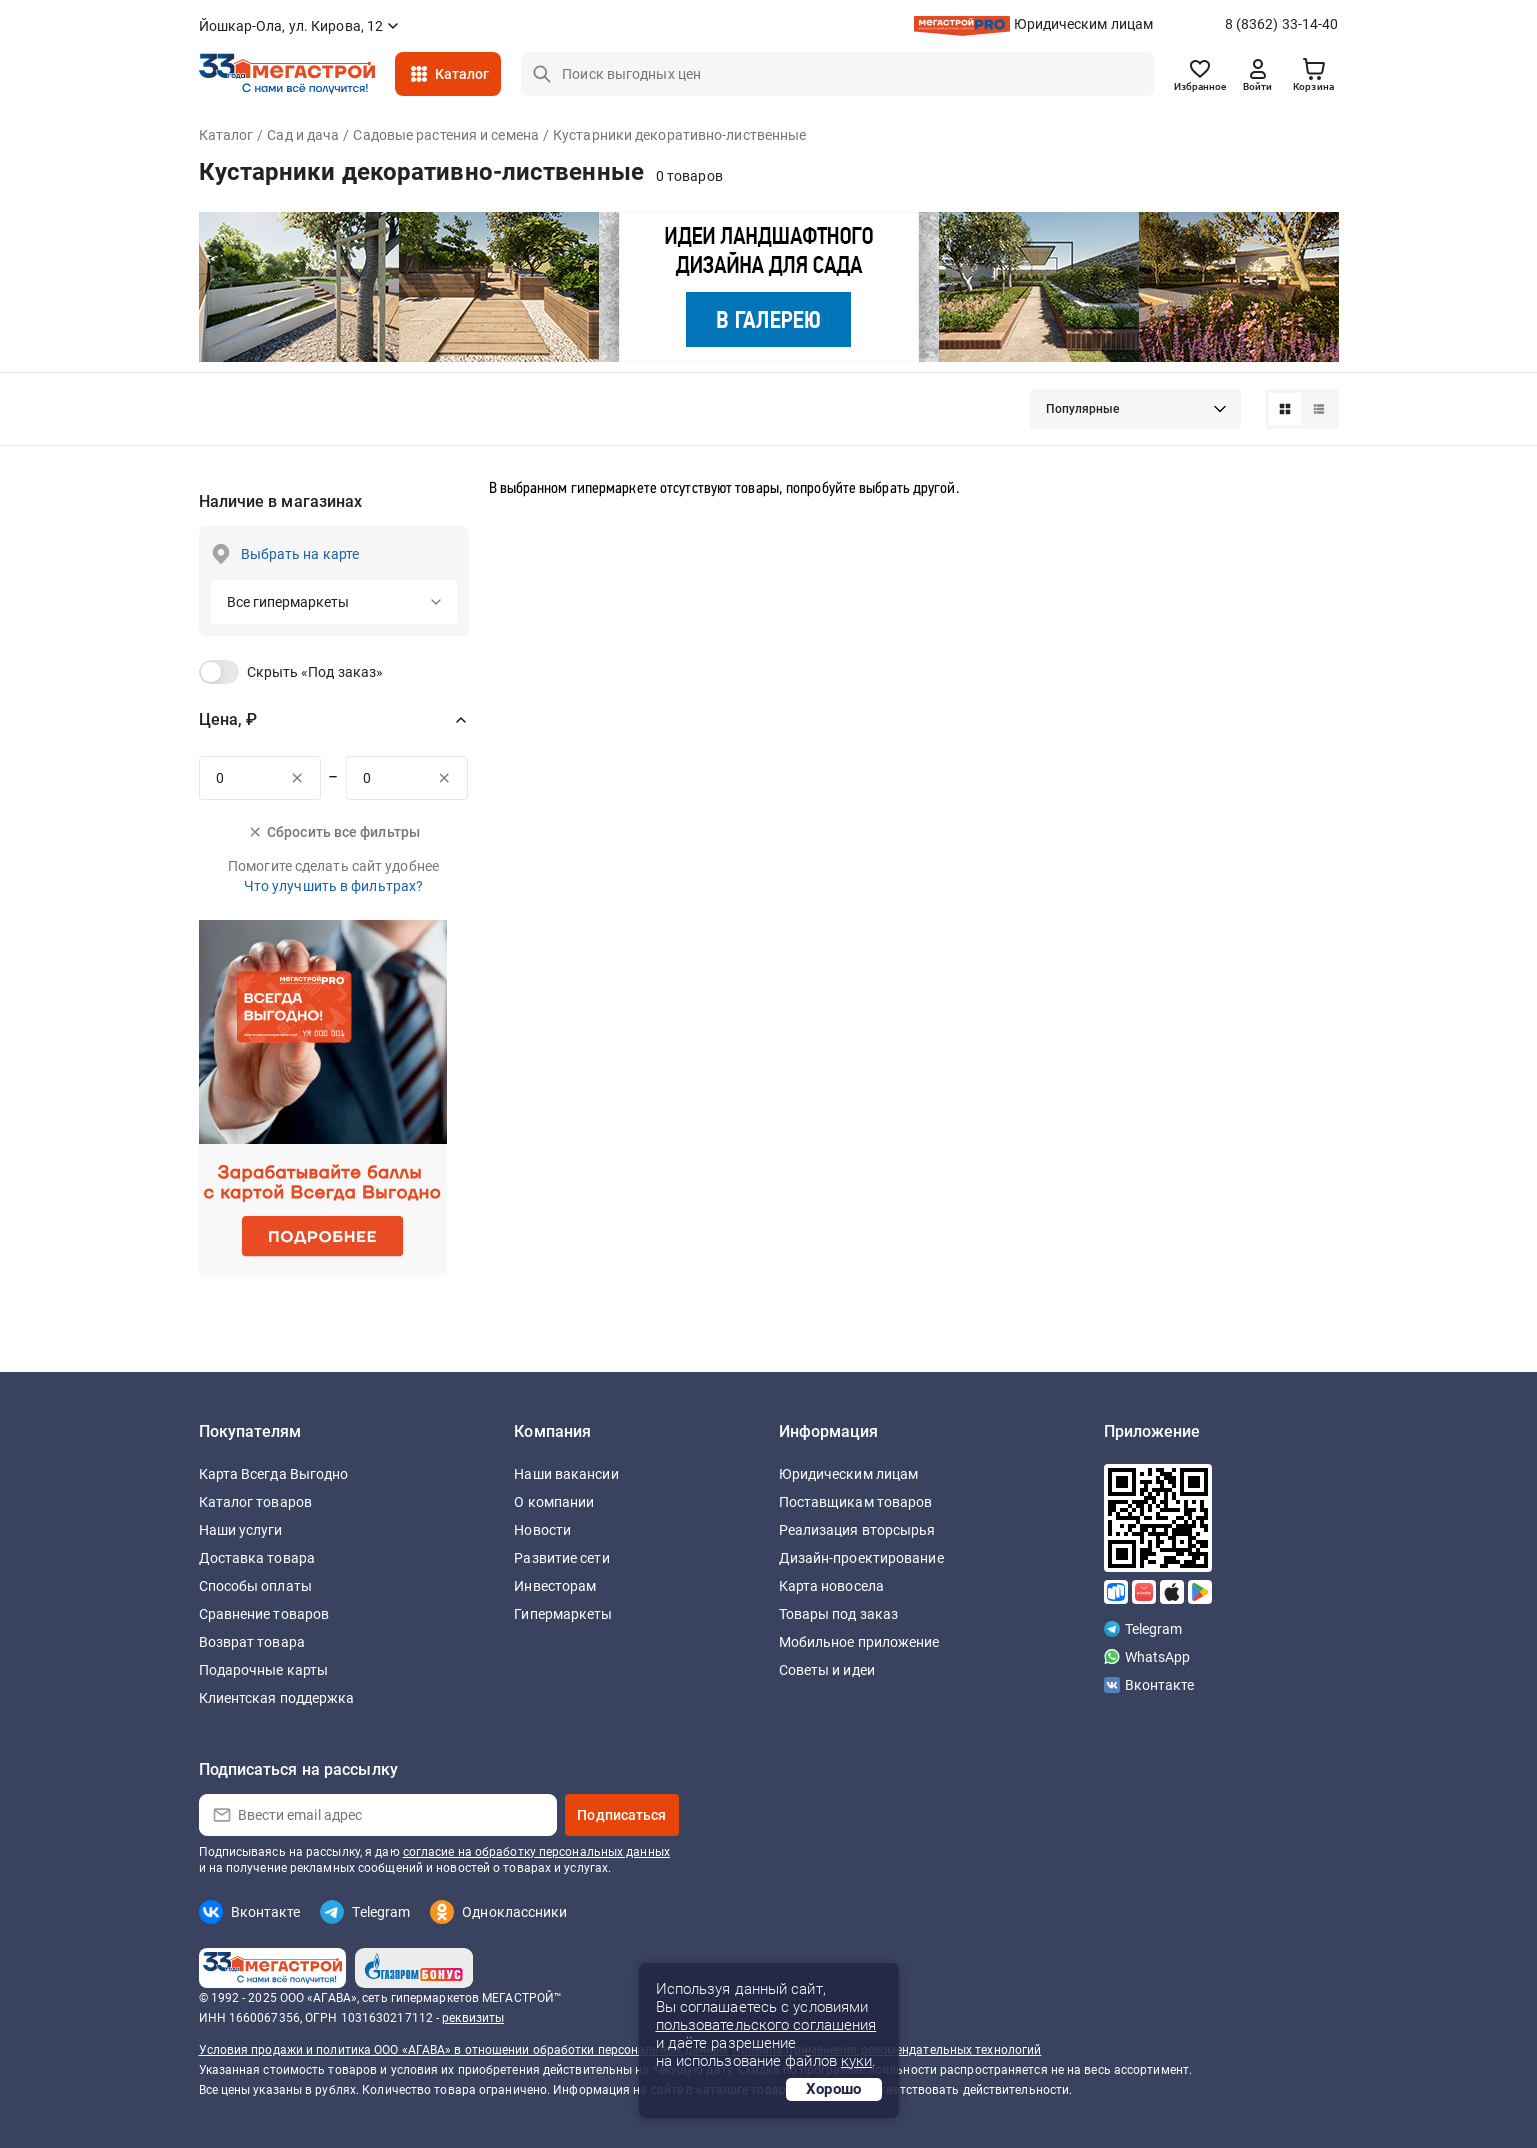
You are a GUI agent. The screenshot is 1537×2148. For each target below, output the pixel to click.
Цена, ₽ (228, 719)
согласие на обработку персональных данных (536, 1852)
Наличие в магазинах (281, 501)
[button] (1135, 409)
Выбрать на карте (300, 554)
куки (856, 2061)
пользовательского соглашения (766, 2025)
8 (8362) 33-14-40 (1282, 24)
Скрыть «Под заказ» (315, 672)
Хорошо (834, 2089)
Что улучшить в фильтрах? (333, 886)
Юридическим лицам (1084, 24)
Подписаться (621, 1815)
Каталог (462, 74)
